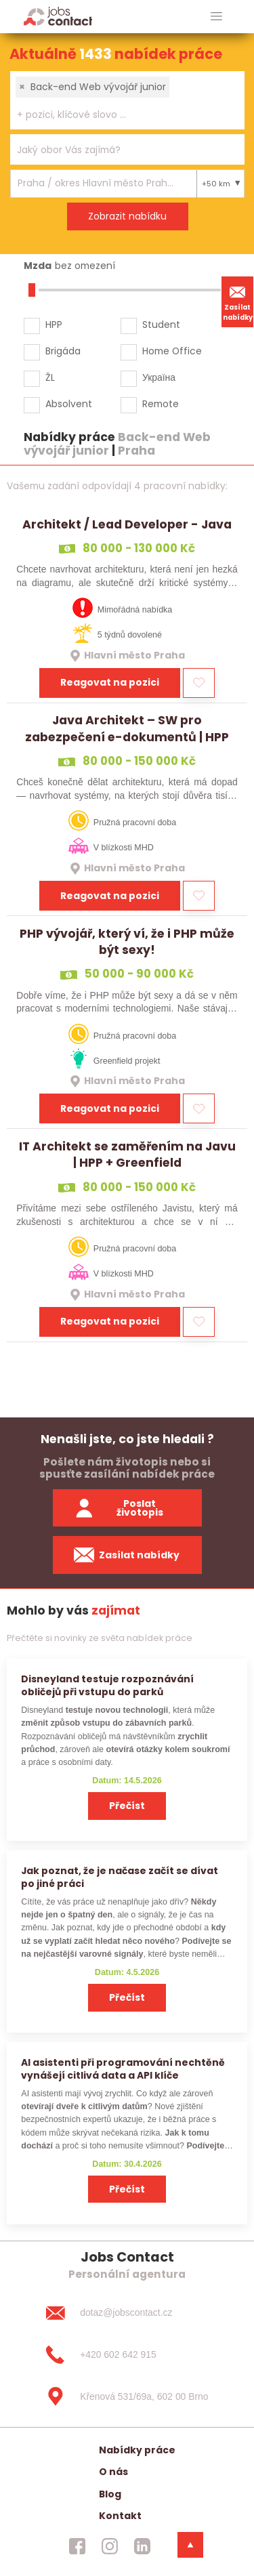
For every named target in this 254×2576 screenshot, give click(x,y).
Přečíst (127, 1805)
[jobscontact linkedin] (142, 2546)
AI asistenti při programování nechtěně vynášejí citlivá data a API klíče (123, 2069)
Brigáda (63, 351)
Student (161, 324)
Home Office (172, 351)
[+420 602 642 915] (126, 2354)
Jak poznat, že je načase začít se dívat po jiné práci (119, 1877)
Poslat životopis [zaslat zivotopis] (118, 1508)
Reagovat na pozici (109, 682)
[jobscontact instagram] (109, 2546)
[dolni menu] (190, 2545)
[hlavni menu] (216, 16)
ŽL (50, 377)
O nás (113, 2471)
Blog (110, 2494)
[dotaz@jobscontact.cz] (126, 2313)
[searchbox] (119, 115)
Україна (158, 377)
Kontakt (120, 2515)
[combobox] (127, 100)
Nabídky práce (137, 2450)
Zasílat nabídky (238, 301)
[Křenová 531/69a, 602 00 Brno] (126, 2396)
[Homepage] (58, 16)
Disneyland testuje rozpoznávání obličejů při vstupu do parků (107, 1685)
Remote (160, 404)
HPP (53, 324)
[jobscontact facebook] (77, 2546)
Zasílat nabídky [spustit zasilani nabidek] (127, 1554)
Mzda (37, 265)
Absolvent (68, 404)
